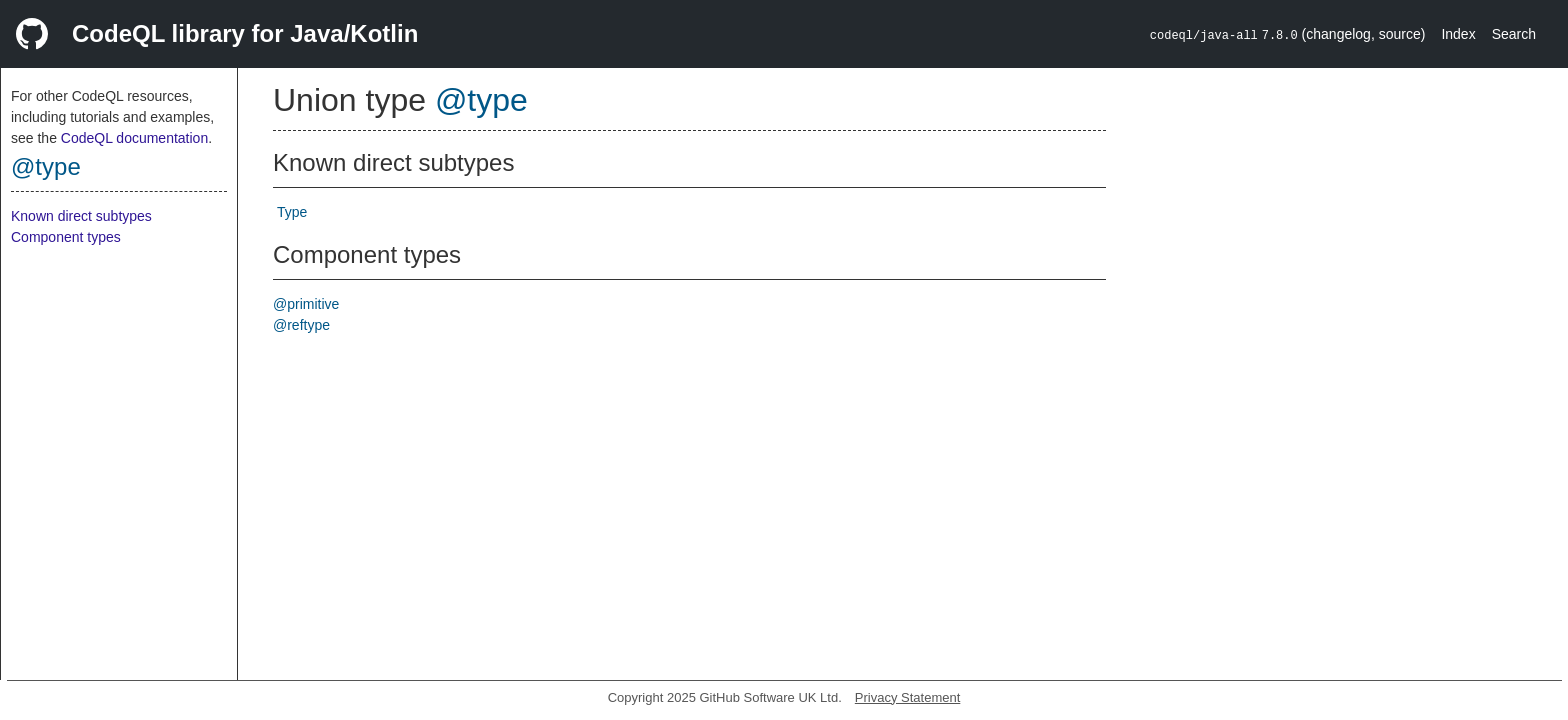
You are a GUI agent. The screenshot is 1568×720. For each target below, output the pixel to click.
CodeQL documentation (134, 138)
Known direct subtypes (81, 216)
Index (1458, 34)
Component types (66, 237)
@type (46, 166)
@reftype (301, 325)
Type (292, 212)
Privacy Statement (908, 697)
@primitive (306, 304)
